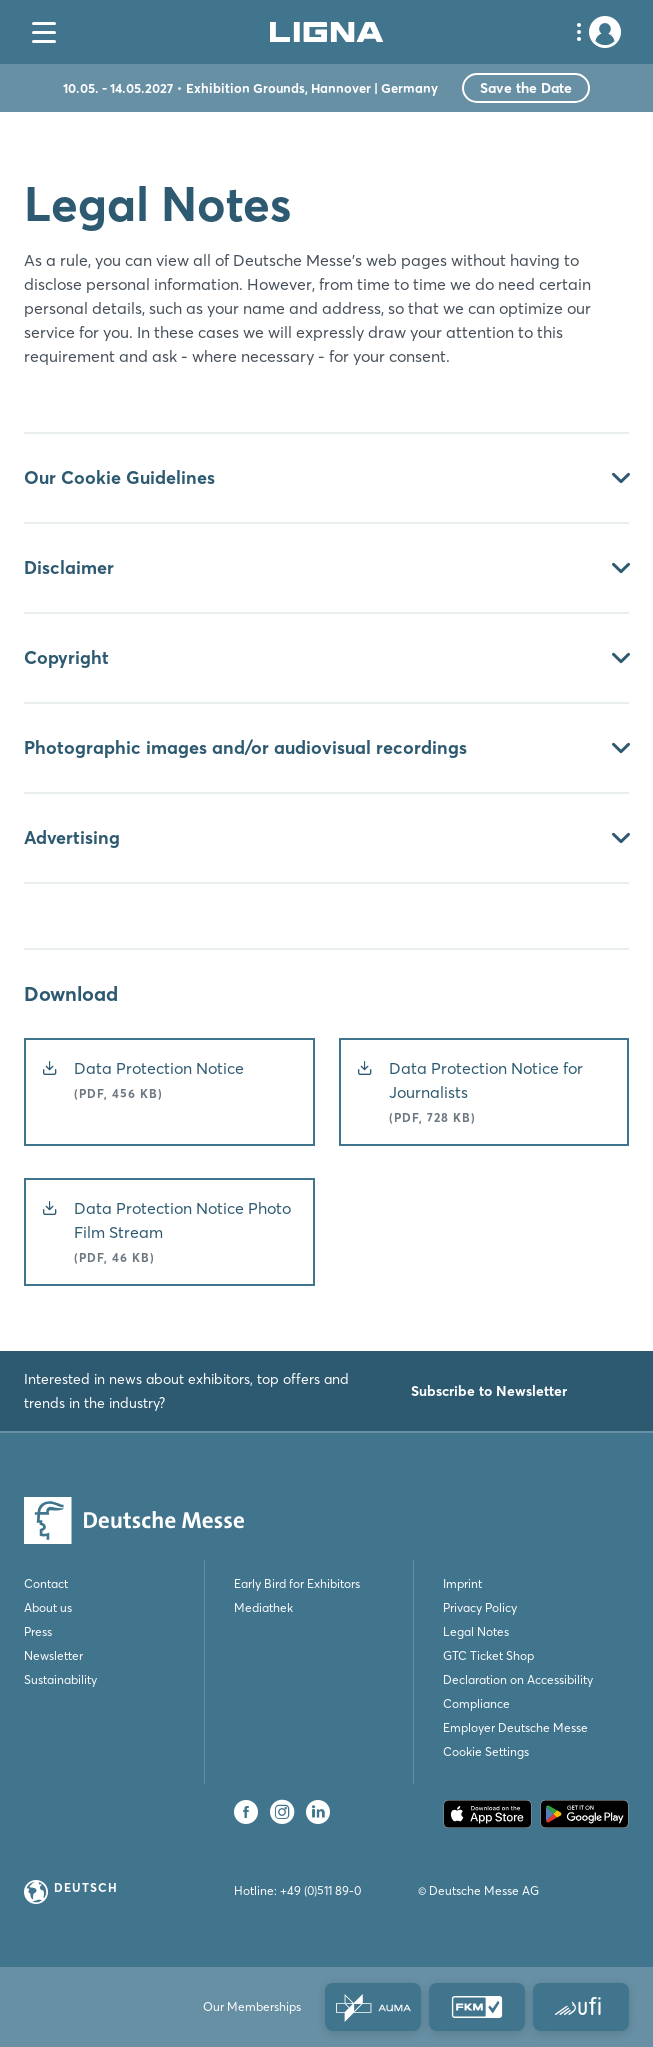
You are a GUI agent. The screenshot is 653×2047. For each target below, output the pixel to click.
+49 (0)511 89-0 (320, 1890)
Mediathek (263, 1607)
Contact (46, 1583)
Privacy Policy (480, 1607)
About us (48, 1607)
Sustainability (60, 1679)
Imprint (462, 1583)
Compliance (476, 1703)
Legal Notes (476, 1631)
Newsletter (53, 1655)
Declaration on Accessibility (518, 1679)
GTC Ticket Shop (488, 1655)
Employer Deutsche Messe (515, 1727)
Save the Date (526, 88)
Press (38, 1631)
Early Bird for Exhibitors (297, 1583)
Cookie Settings (486, 1751)
